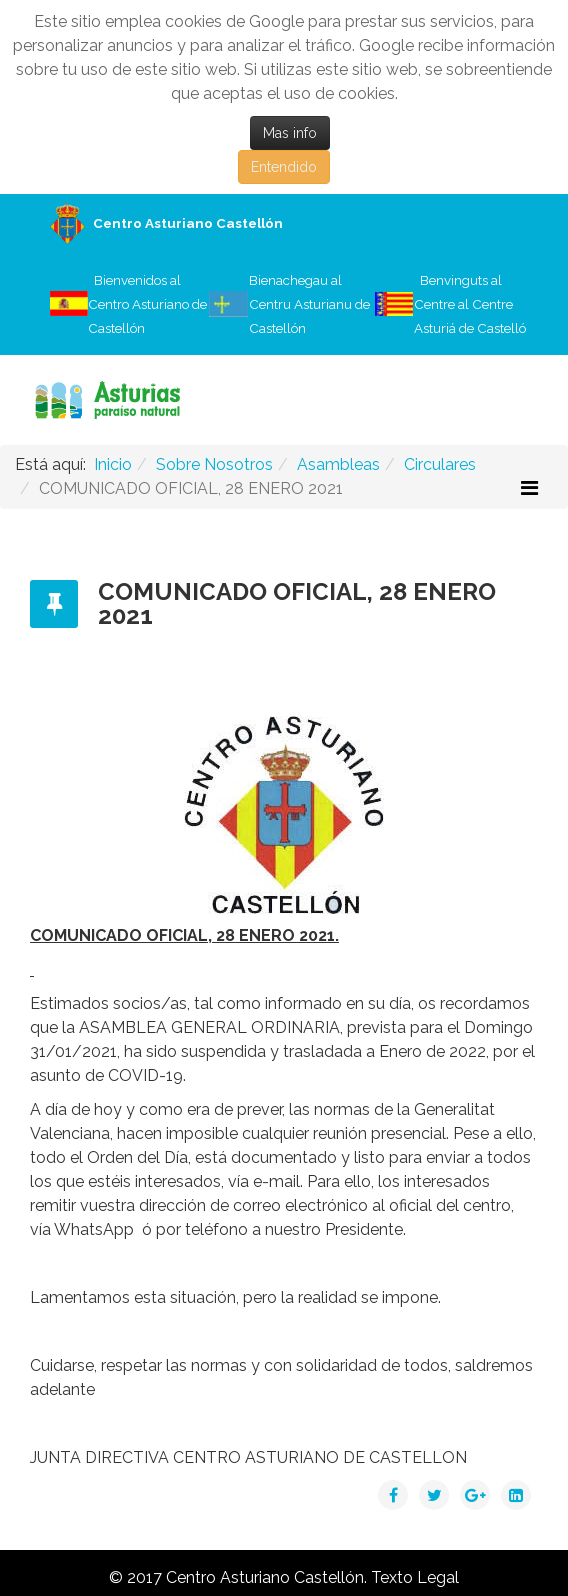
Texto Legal (415, 1577)
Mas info (290, 133)
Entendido (284, 167)
